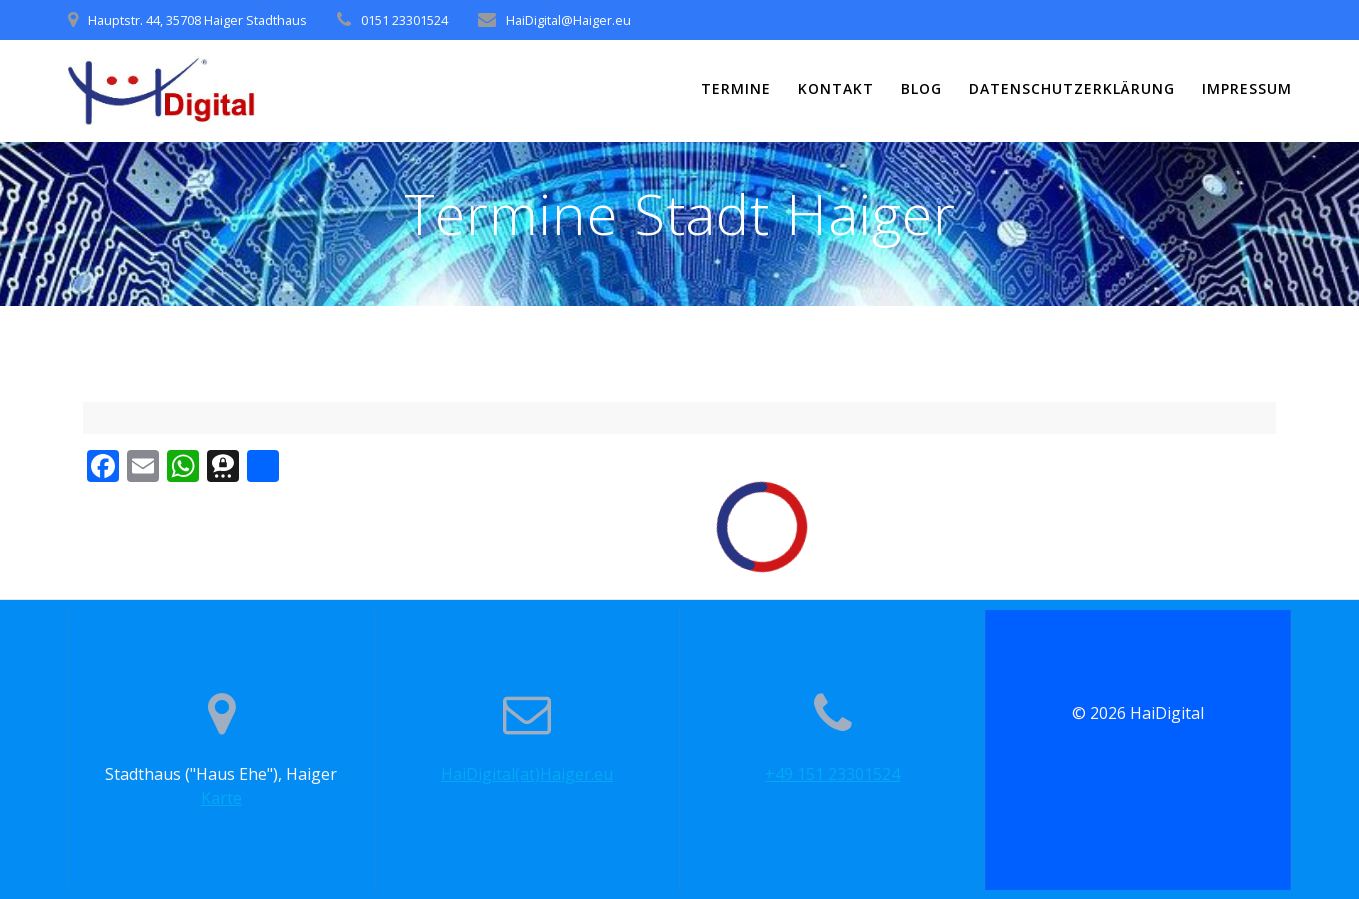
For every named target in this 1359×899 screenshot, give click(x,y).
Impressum (1247, 88)
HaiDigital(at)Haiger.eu (527, 774)
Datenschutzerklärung (1072, 88)
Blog (921, 88)
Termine (736, 88)
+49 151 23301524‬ (832, 774)
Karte (221, 798)
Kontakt (836, 88)
